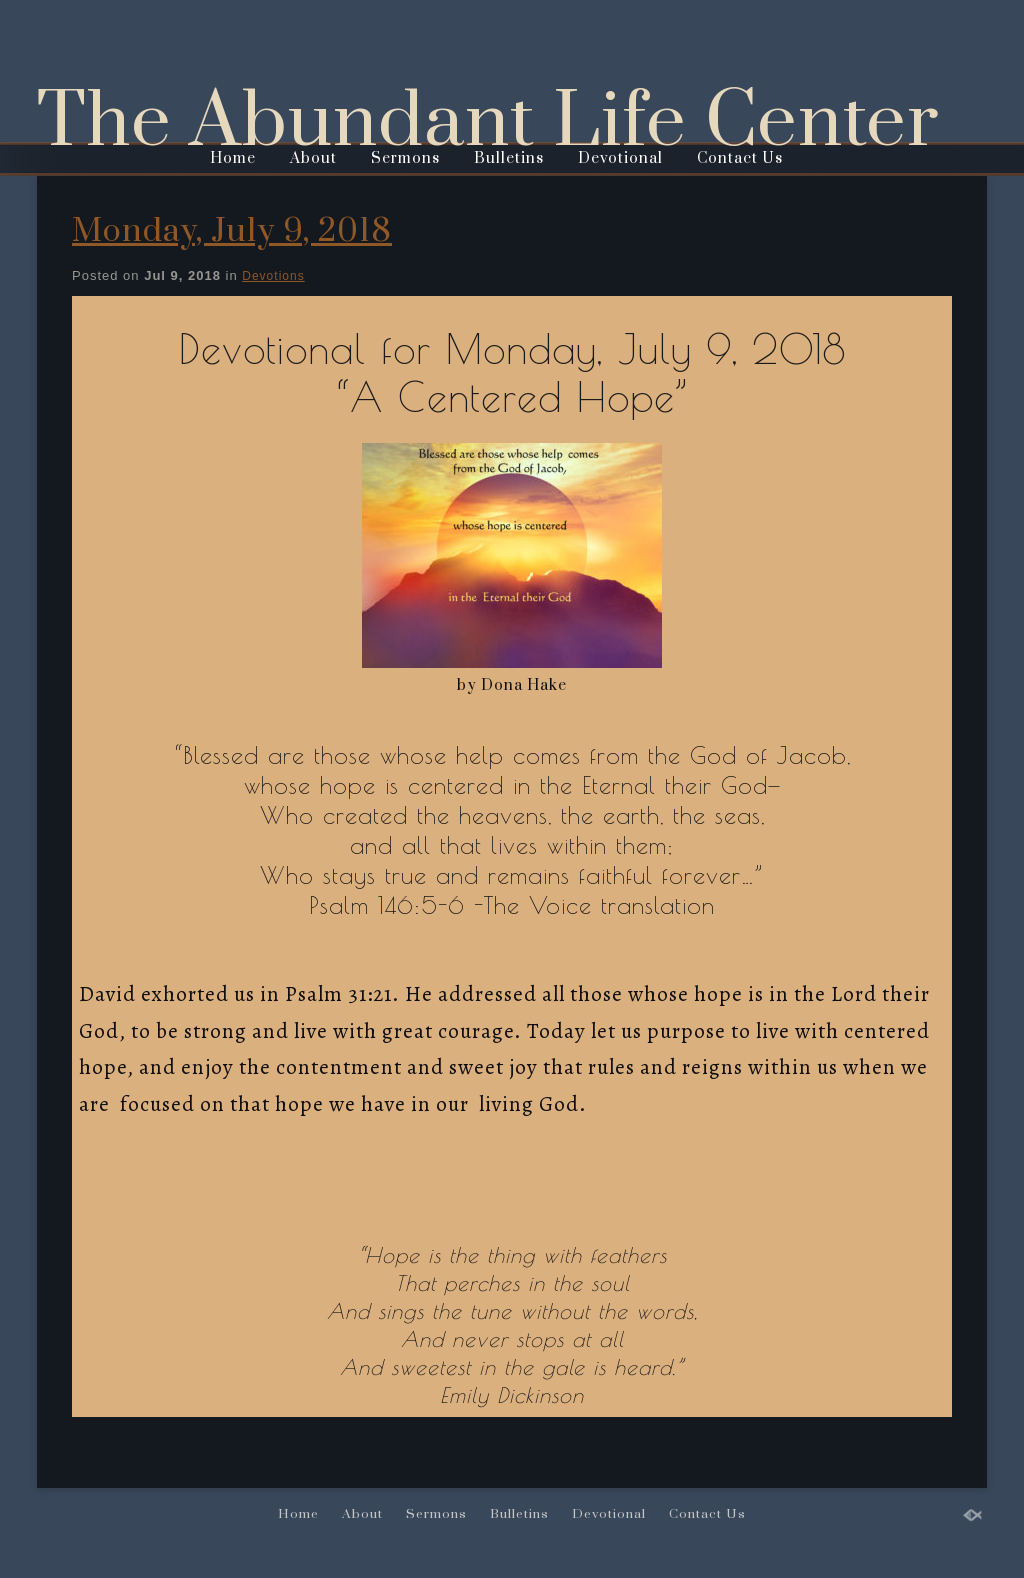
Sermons (405, 158)
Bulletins (509, 158)
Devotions (273, 276)
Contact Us (740, 158)
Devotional (620, 158)
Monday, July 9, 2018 (232, 231)
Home (233, 158)
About (313, 158)
